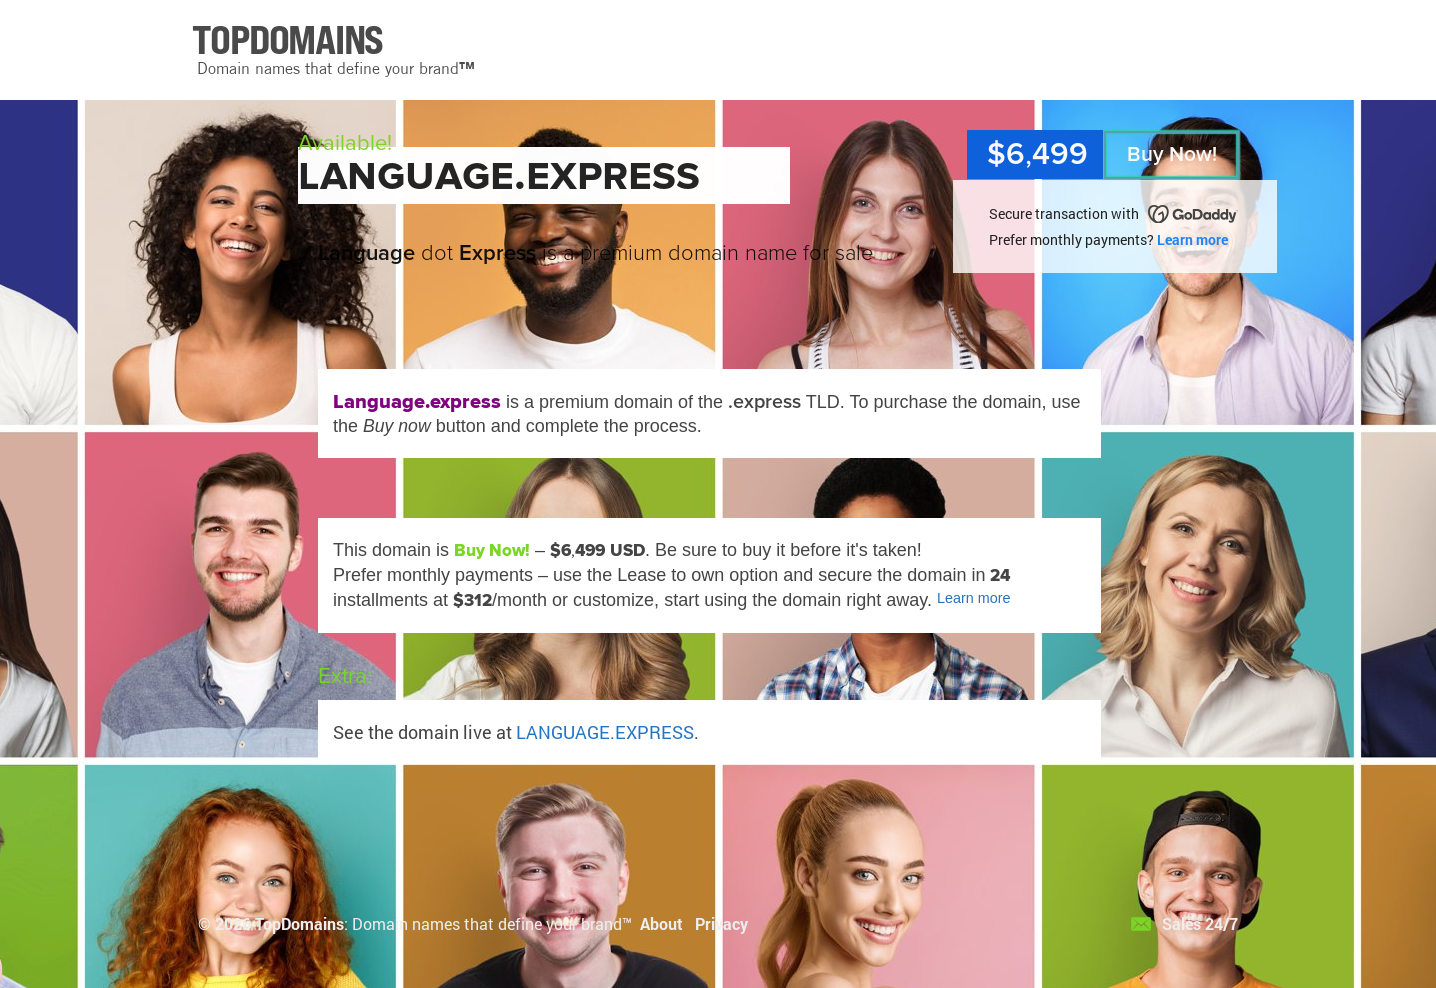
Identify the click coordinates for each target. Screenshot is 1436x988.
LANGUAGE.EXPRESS (605, 732)
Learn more (1192, 239)
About (661, 923)
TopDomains (299, 923)
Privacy (721, 923)
